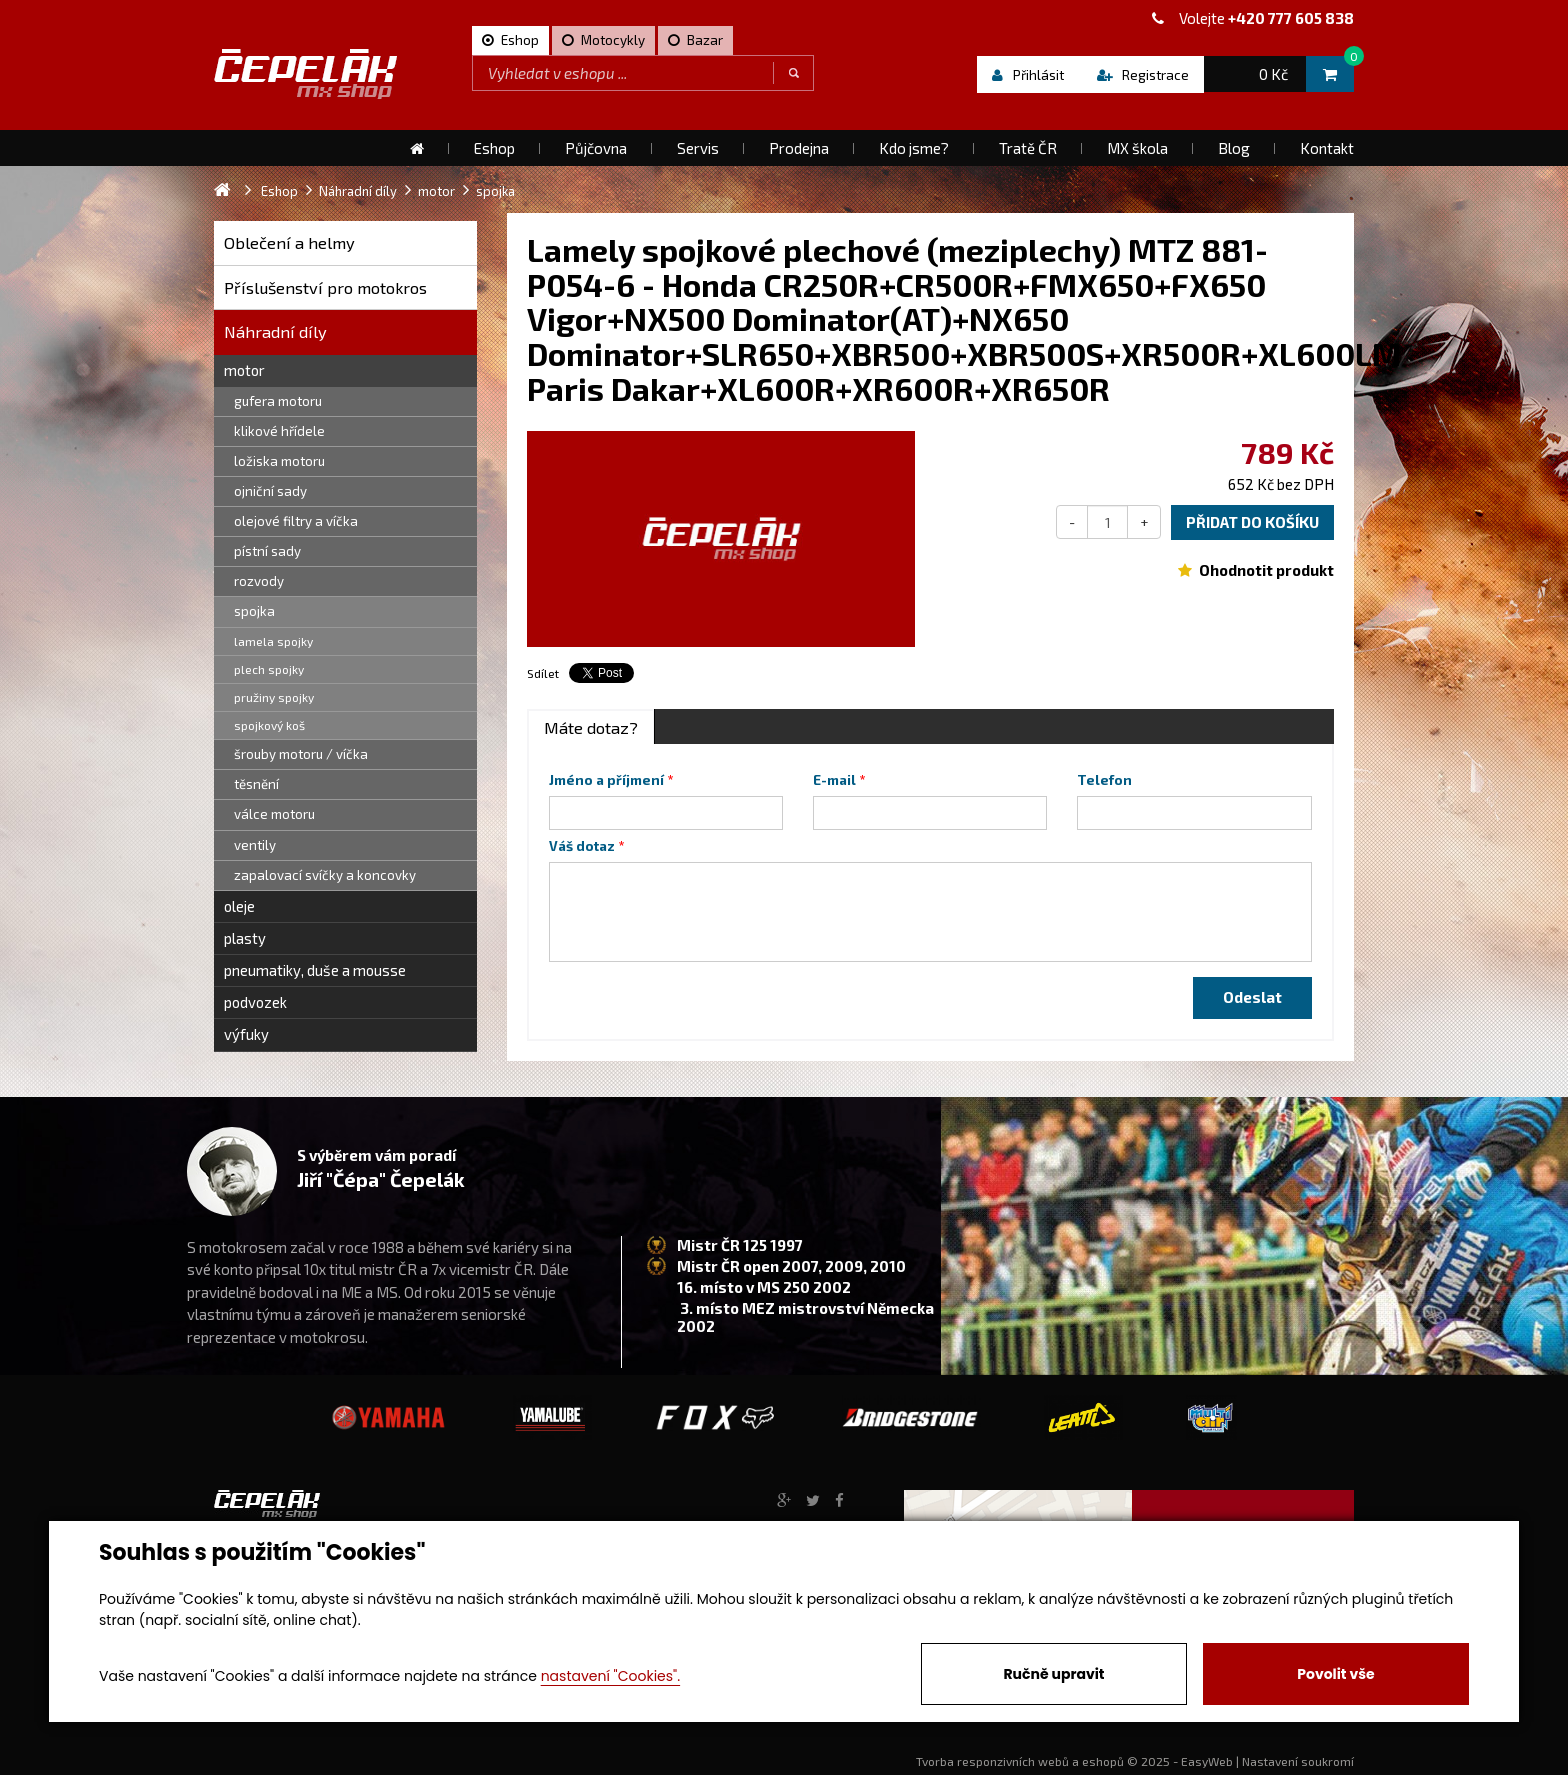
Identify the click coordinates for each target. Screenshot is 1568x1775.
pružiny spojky (274, 697)
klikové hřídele (279, 431)
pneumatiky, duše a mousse (315, 970)
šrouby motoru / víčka (301, 754)
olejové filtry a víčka (296, 521)
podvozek (255, 1002)
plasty (245, 938)
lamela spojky (273, 641)
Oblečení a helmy (289, 242)
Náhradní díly (275, 331)
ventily (255, 845)
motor (244, 370)
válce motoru (274, 814)
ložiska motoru (279, 461)
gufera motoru (278, 401)
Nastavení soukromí (1298, 1761)
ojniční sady (270, 491)
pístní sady (267, 551)
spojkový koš (269, 725)
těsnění (256, 784)
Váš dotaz (582, 846)
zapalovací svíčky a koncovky (325, 875)
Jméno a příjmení (606, 780)
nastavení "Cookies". (610, 1676)
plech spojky (269, 669)
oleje (239, 906)
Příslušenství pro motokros (325, 287)
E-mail (834, 780)
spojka (254, 611)
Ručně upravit (1053, 1674)
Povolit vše (1335, 1674)
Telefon (1104, 780)
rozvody (259, 581)
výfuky (246, 1034)
